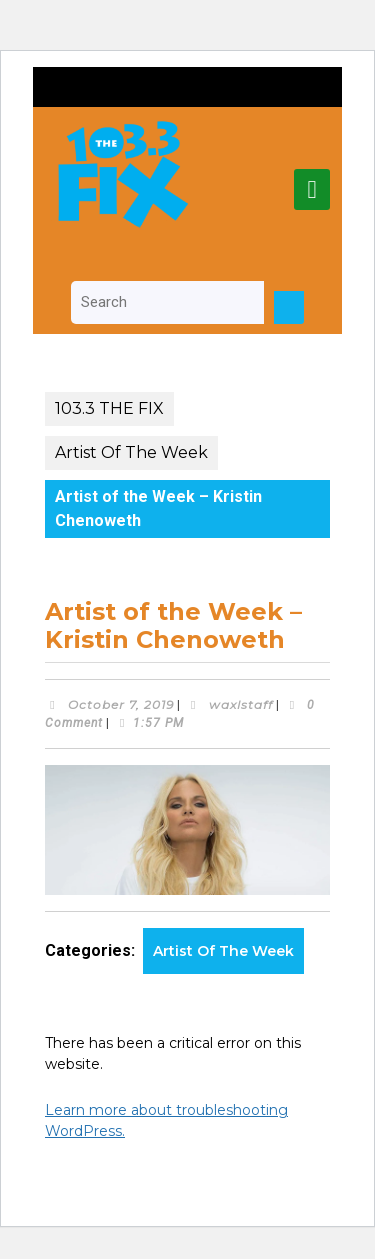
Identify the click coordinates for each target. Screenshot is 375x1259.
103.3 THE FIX (109, 408)
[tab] (312, 189)
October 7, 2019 (121, 704)
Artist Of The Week (131, 452)
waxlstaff (241, 704)
